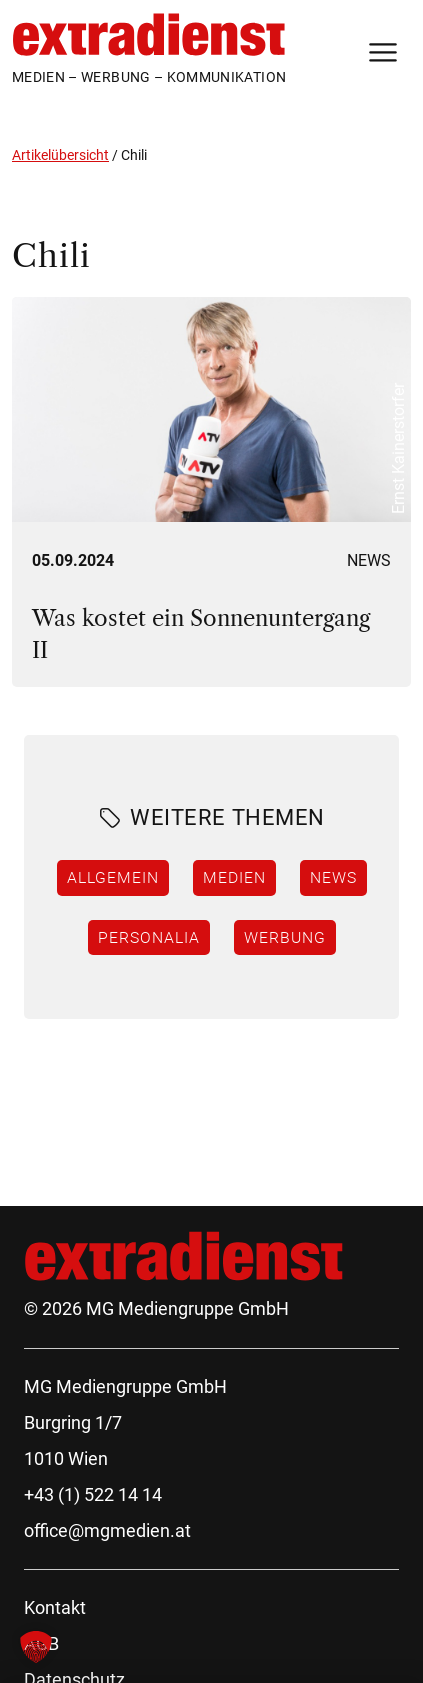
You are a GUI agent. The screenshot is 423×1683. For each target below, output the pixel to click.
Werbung (285, 937)
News (369, 560)
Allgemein (113, 877)
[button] (36, 1647)
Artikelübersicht (60, 155)
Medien (234, 877)
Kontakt (55, 1607)
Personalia (149, 937)
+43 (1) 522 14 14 (93, 1494)
